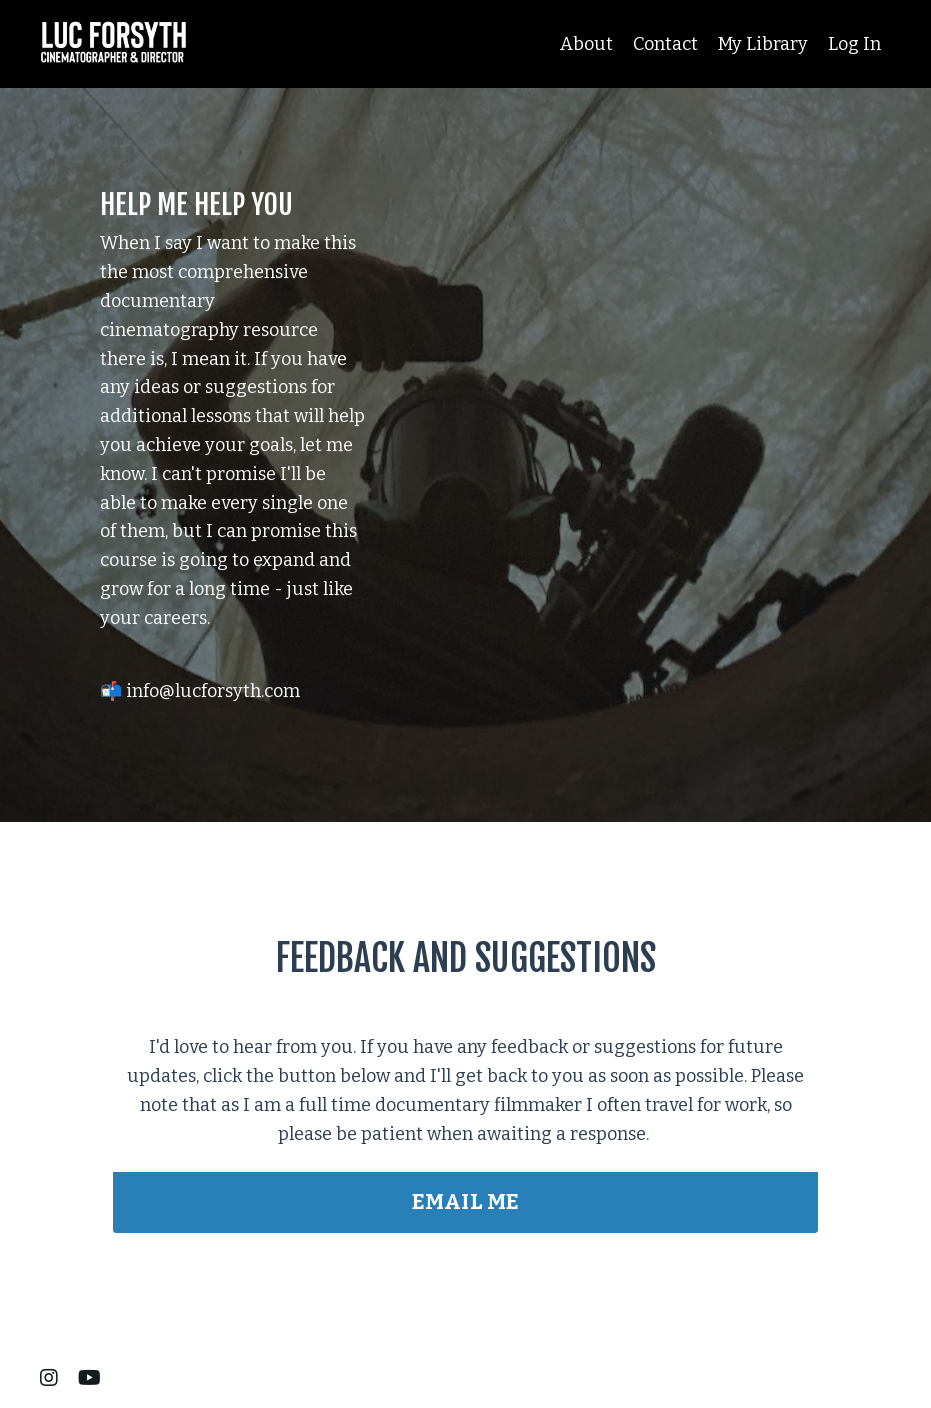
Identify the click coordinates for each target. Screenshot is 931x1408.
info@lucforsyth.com (213, 694)
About (586, 44)
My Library (763, 44)
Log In (854, 44)
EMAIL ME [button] (466, 1202)
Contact (665, 44)
